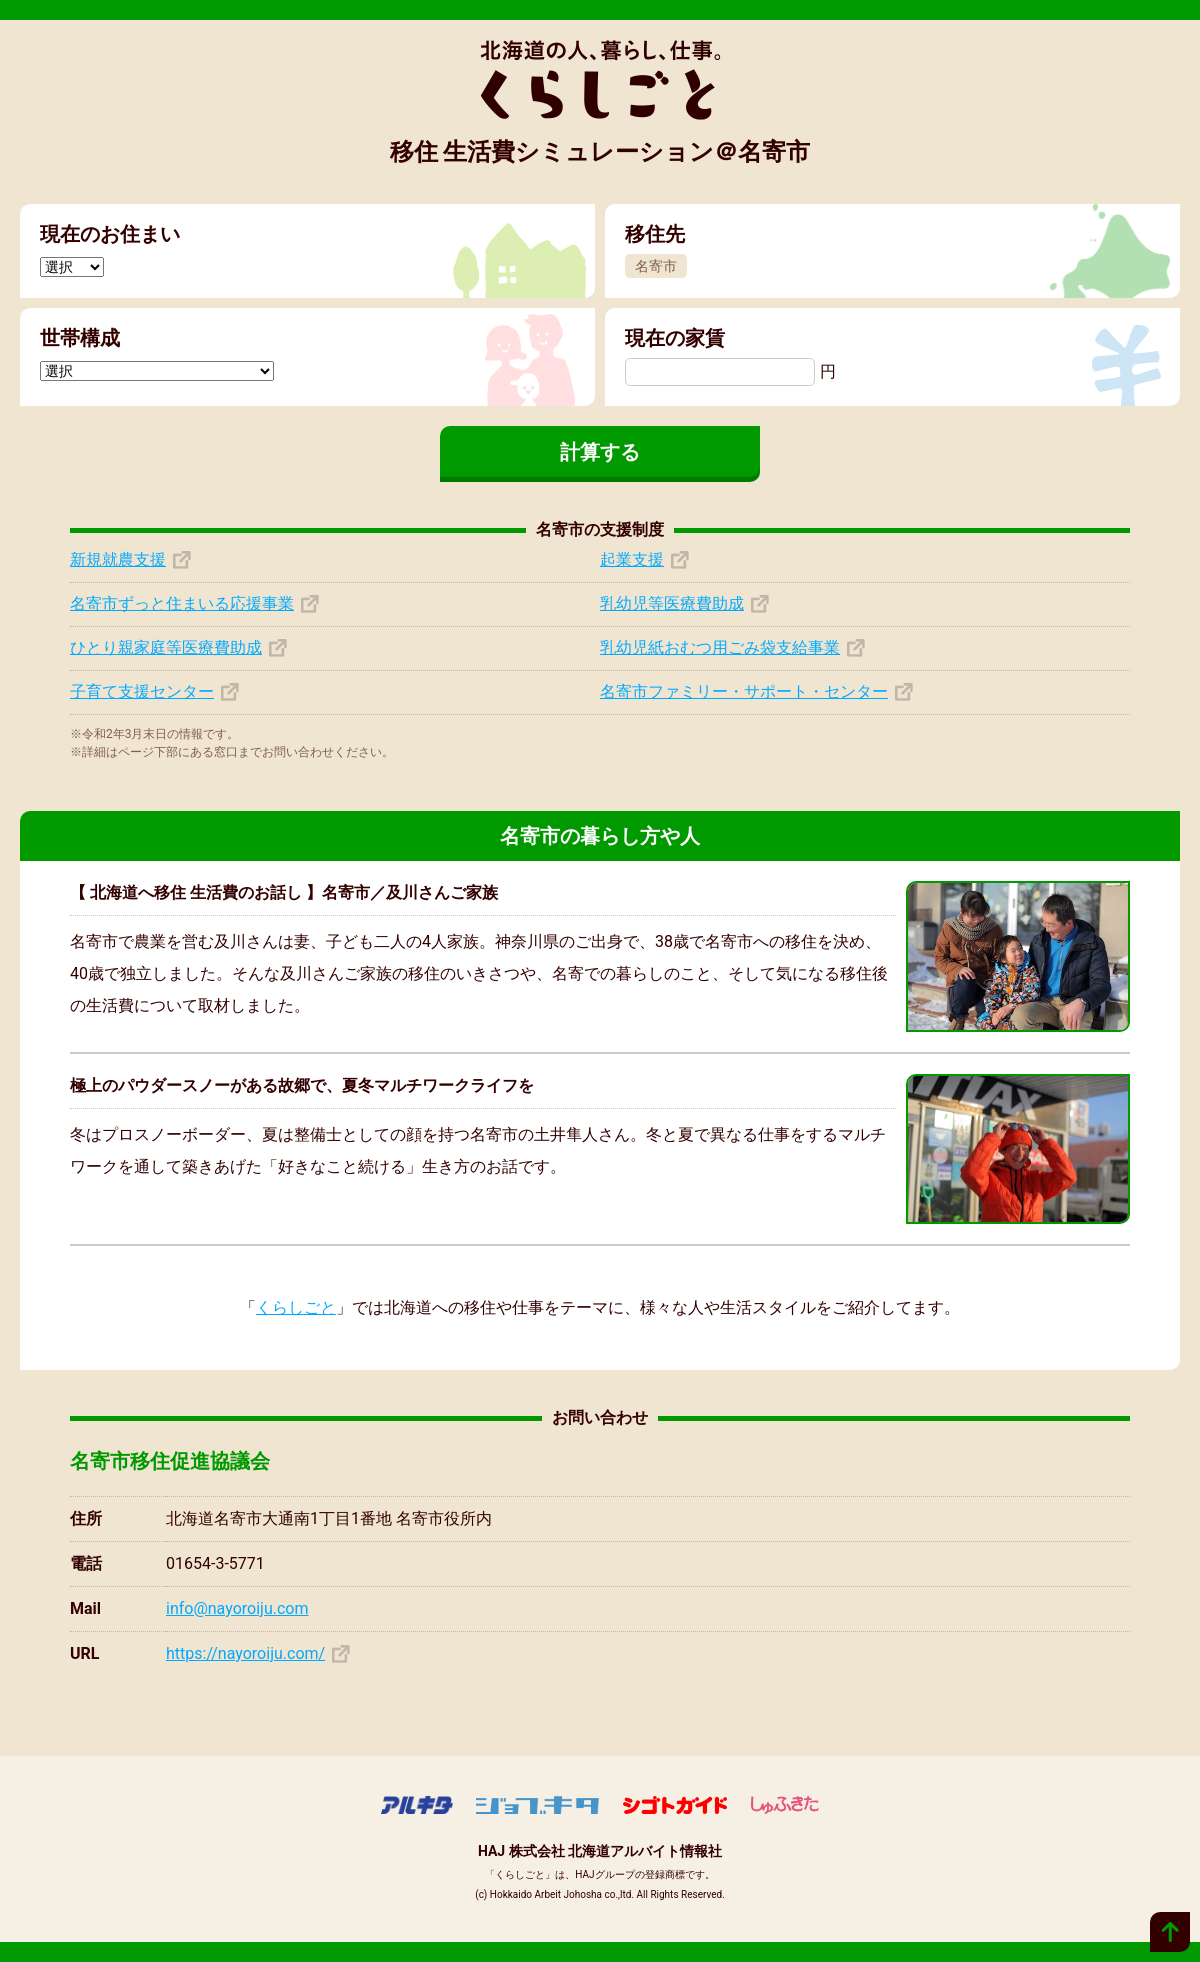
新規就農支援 (118, 559)
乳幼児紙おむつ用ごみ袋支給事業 (720, 647)
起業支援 (632, 559)
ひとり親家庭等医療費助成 (166, 647)
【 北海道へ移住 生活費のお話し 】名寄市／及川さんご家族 (284, 892)
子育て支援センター (142, 691)
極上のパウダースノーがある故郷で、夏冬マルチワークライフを (302, 1085)
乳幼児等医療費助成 (672, 603)
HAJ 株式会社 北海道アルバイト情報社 (600, 1851)
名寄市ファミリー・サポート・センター (744, 691)
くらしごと (296, 1307)
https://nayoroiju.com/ (245, 1653)
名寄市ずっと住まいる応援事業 (182, 603)
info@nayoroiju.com (237, 1608)
